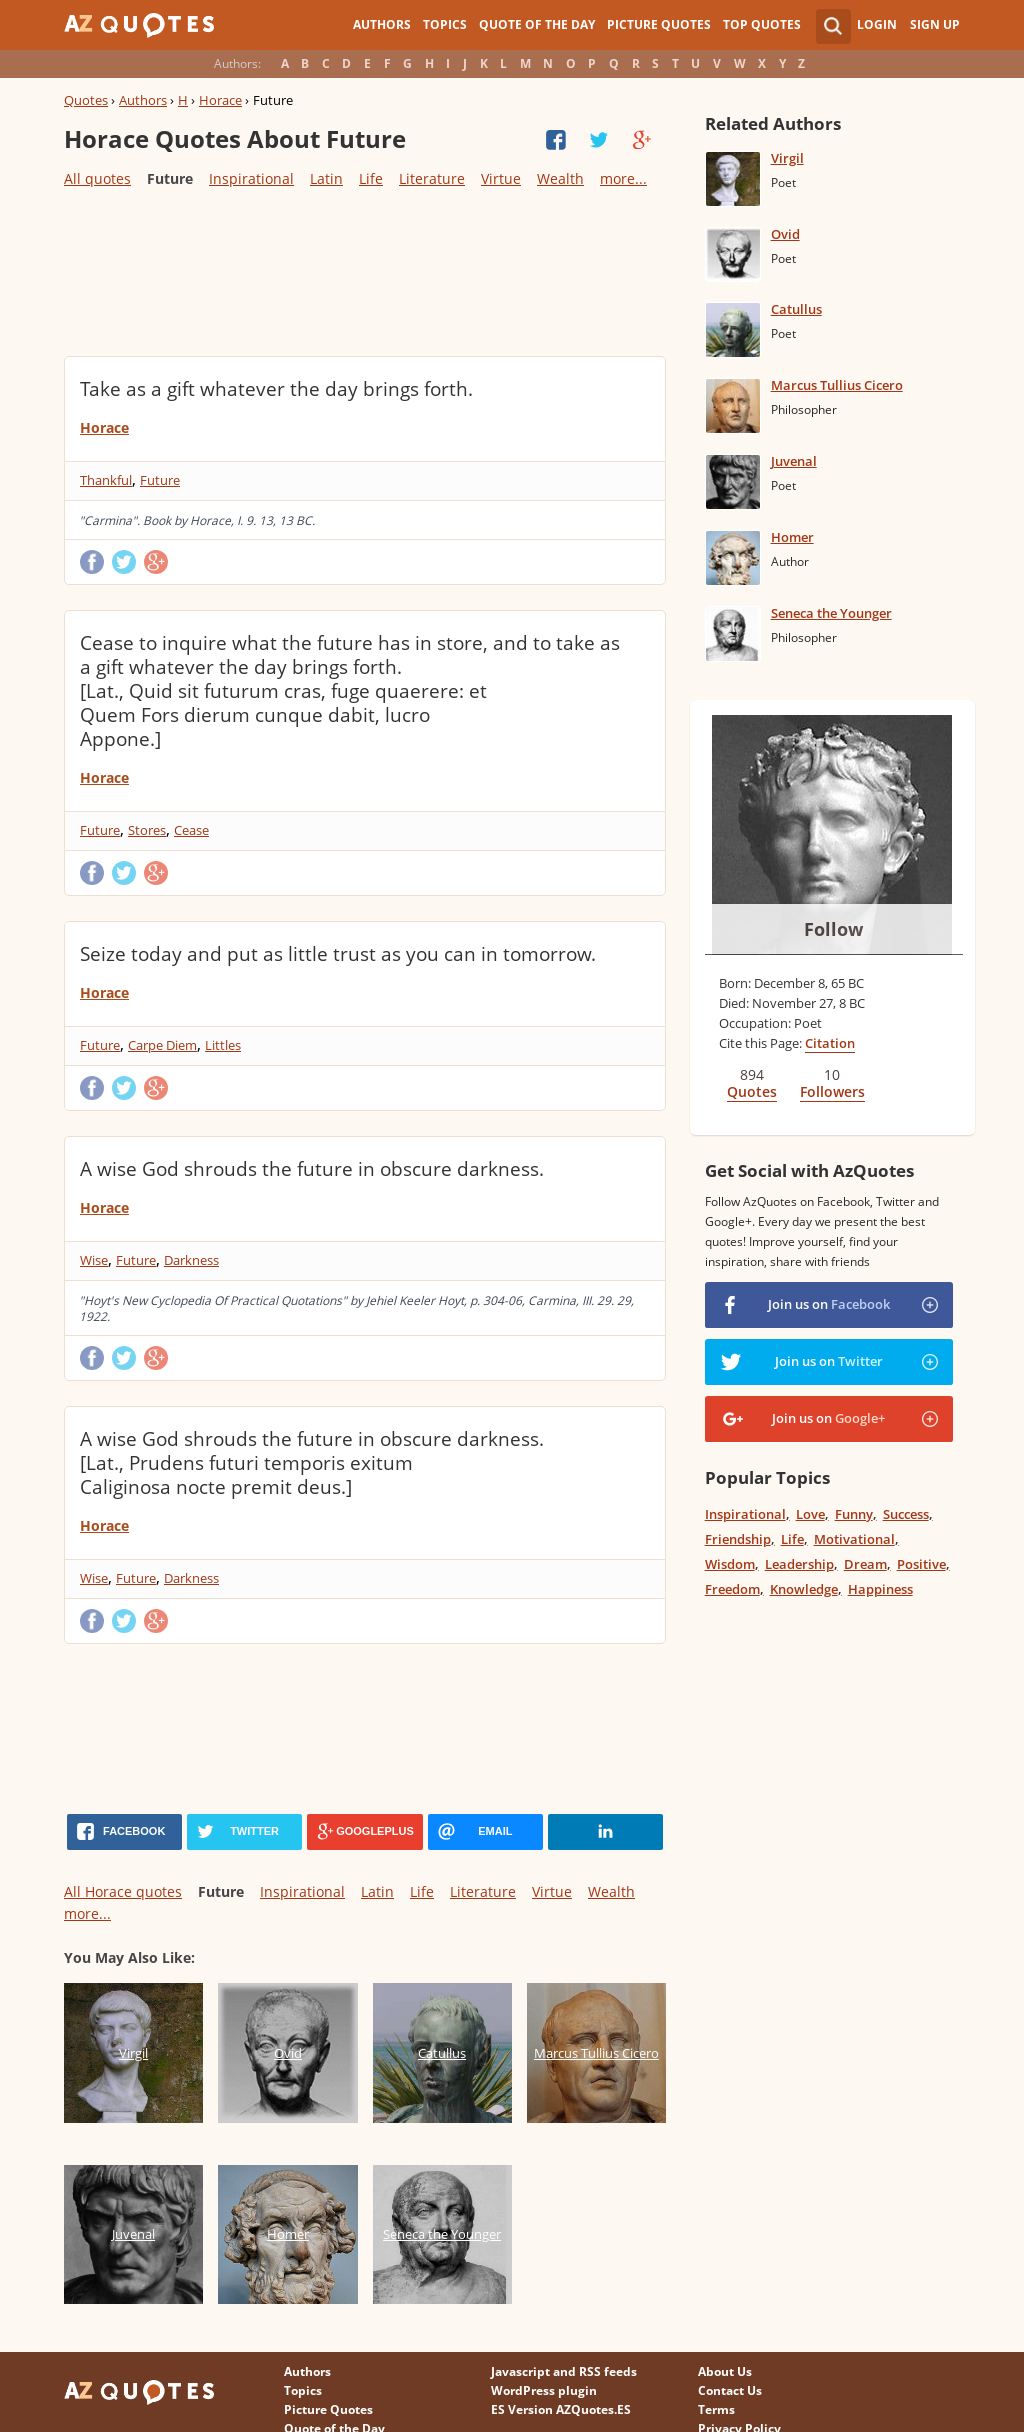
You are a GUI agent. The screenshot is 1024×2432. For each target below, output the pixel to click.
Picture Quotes (659, 24)
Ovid (785, 234)
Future (160, 480)
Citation (830, 1043)
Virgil (787, 158)
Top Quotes (762, 24)
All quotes (97, 178)
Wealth (560, 178)
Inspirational (251, 178)
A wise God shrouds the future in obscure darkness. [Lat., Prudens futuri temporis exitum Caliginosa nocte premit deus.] (312, 1463)
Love (810, 1514)
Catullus (796, 309)
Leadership (799, 1564)
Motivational (854, 1539)
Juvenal (794, 461)
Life (371, 178)
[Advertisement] (365, 271)
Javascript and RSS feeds (564, 2371)
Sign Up (935, 24)
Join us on (829, 1304)
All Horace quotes (123, 1891)
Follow (833, 929)
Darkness (191, 1260)
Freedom (732, 1589)
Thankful (106, 480)
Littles (223, 1045)
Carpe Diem (162, 1045)
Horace (220, 100)
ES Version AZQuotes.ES (561, 2409)
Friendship (738, 1539)
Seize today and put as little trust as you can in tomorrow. (338, 954)
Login (877, 24)
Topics (445, 24)
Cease (191, 830)
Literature (432, 178)
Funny (854, 1514)
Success (906, 1514)
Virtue (501, 178)
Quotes (86, 100)
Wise (94, 1260)
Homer (792, 537)
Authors (382, 24)
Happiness (880, 1589)
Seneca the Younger (831, 613)
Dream (865, 1564)
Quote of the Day (537, 24)
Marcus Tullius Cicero (837, 385)
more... (623, 178)
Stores (147, 830)
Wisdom (730, 1564)
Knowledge (804, 1589)
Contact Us (730, 2390)
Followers (832, 1091)
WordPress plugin (544, 2390)
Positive (921, 1564)
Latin (326, 178)
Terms (716, 2409)
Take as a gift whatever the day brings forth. (276, 389)
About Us (725, 2371)
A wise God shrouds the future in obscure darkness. (312, 1169)
